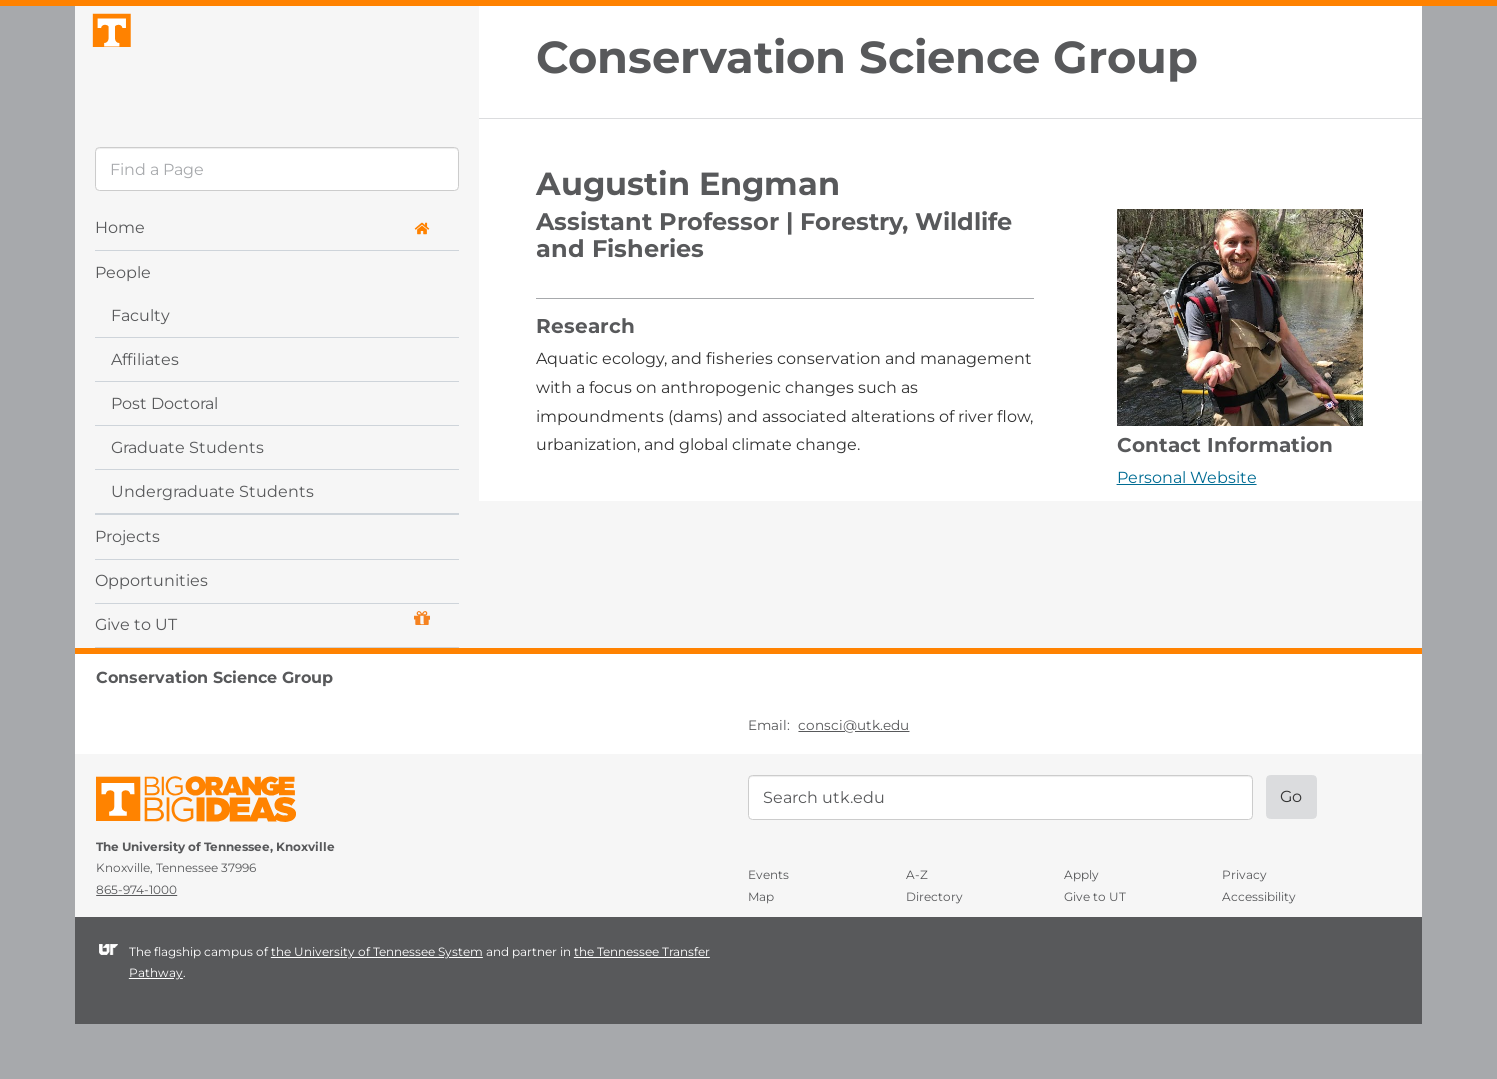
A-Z (917, 930)
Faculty (140, 370)
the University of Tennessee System (377, 1006)
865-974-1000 (136, 945)
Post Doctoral (164, 458)
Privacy (1244, 930)
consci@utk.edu (853, 781)
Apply (1081, 930)
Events (768, 930)
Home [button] (262, 283)
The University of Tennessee (208, 858)
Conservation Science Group (867, 57)
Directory (934, 951)
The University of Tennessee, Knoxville (277, 93)
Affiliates (145, 414)
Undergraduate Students (212, 546)
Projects (127, 591)
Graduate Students (187, 502)
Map (761, 951)
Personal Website (1187, 477)
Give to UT (262, 677)
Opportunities (151, 635)
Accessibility (1259, 951)
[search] (277, 225)
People (123, 327)
